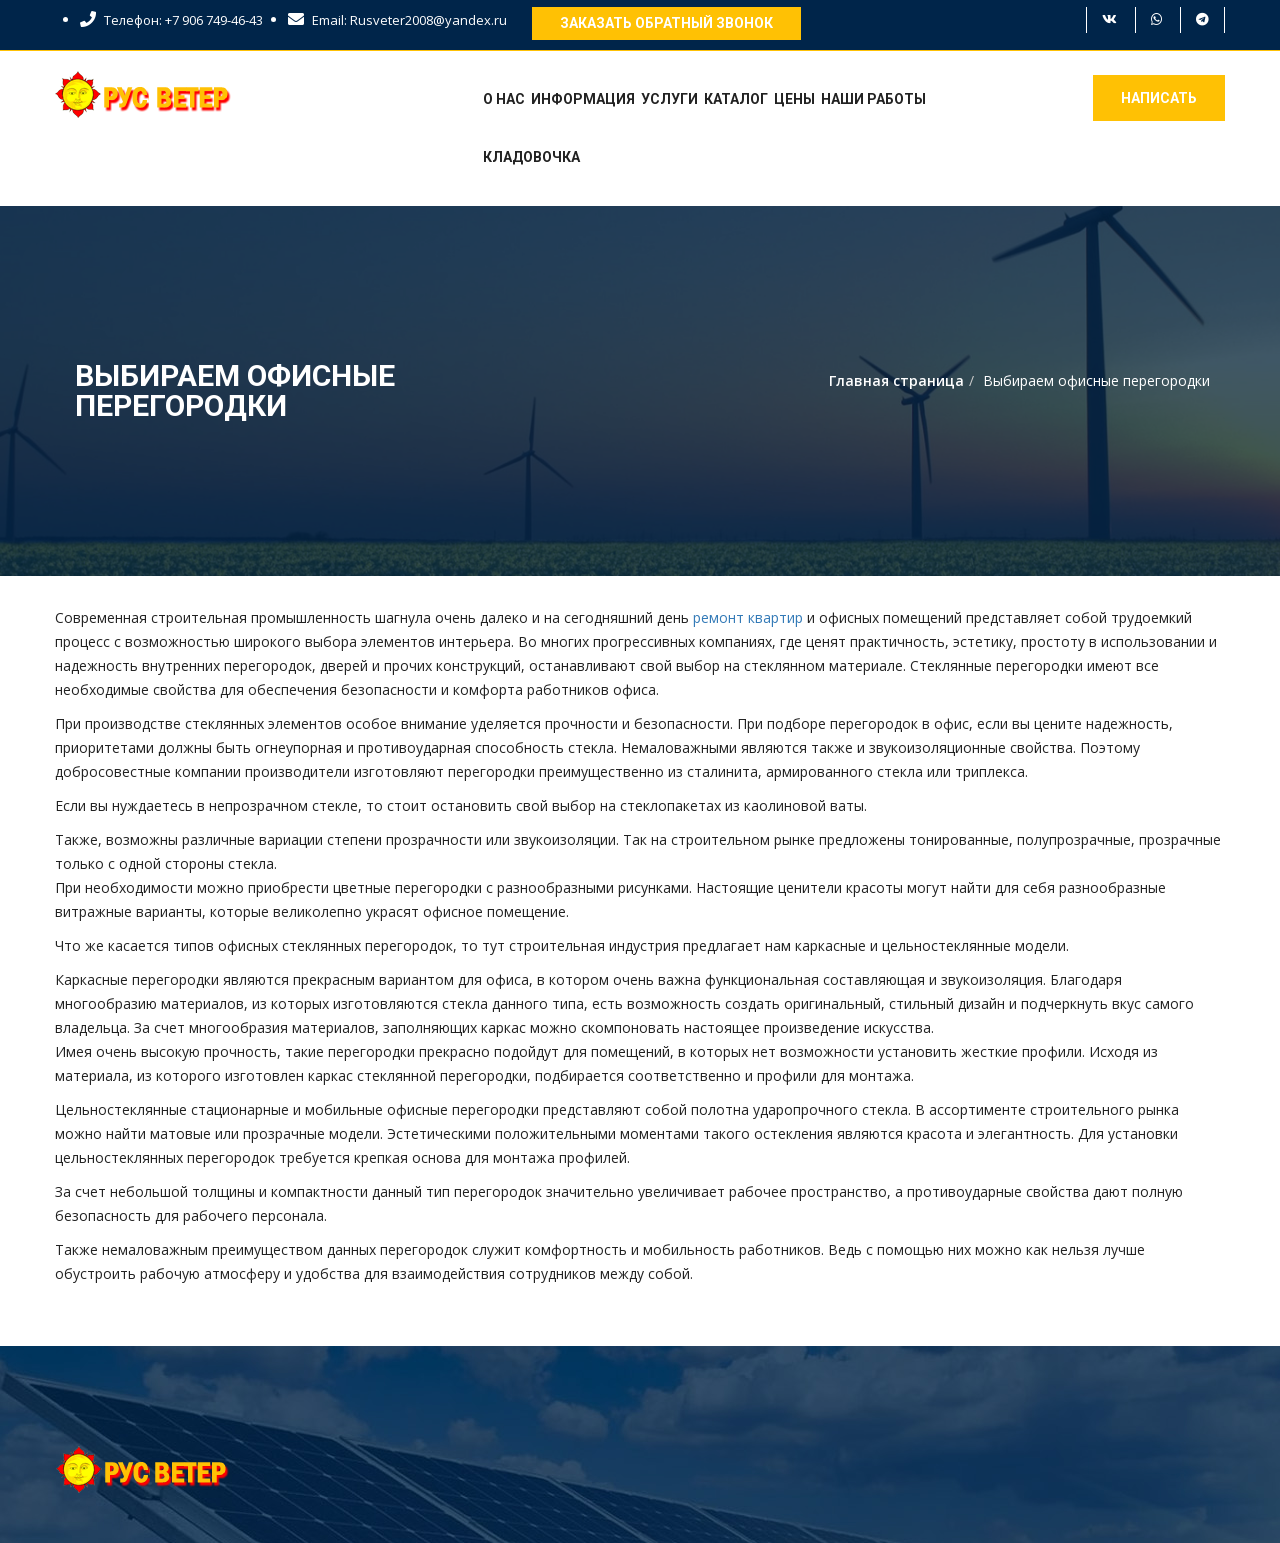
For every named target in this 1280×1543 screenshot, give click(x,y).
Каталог (736, 99)
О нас (504, 99)
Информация (583, 99)
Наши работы (873, 99)
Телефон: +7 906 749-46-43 (171, 20)
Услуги (669, 99)
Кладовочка (531, 157)
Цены (794, 99)
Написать (1159, 98)
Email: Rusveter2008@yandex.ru (397, 20)
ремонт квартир (748, 617)
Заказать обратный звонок (666, 23)
